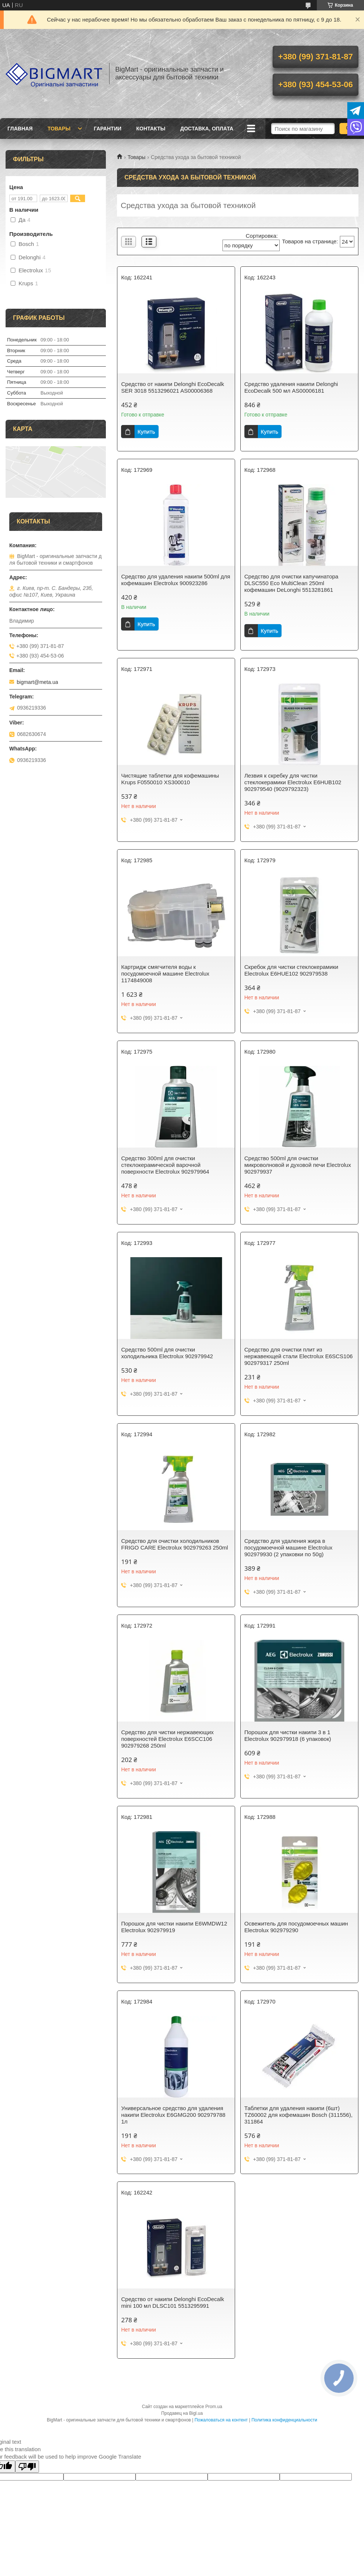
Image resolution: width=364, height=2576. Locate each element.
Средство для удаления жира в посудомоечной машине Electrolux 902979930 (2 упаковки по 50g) (288, 1547)
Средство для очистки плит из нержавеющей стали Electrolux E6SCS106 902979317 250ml (298, 1356)
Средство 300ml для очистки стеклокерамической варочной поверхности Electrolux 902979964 (165, 1165)
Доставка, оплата (206, 129)
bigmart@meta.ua (37, 682)
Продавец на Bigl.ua (182, 2413)
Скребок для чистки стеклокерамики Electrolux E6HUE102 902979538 (291, 970)
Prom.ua (213, 2406)
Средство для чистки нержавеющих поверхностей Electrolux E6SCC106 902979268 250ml (167, 1739)
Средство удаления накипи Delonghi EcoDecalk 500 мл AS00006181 (291, 387)
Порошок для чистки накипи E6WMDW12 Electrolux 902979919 (174, 1926)
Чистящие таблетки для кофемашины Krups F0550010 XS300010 (170, 778)
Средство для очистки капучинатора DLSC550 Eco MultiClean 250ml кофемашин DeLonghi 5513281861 (291, 583)
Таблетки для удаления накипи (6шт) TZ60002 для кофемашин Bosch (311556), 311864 (298, 2115)
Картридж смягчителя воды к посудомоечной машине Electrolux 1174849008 (165, 973)
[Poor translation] (27, 2466)
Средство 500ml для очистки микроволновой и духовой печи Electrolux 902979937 (297, 1165)
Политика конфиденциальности (284, 2420)
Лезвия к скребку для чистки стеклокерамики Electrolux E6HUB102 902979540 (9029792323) (292, 782)
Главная (20, 129)
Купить (146, 431)
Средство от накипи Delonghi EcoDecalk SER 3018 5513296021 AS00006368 (172, 387)
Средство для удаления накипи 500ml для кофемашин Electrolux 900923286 (175, 579)
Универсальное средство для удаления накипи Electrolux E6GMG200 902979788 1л (173, 2115)
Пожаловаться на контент (221, 2420)
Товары (59, 129)
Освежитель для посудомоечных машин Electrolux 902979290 (296, 1926)
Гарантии (107, 129)
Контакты (150, 129)
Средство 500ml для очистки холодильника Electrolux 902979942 (167, 1352)
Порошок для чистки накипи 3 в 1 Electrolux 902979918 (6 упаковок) (287, 1735)
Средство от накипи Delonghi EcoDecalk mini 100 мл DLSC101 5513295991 (172, 2302)
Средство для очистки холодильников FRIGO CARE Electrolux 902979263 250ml (174, 1544)
